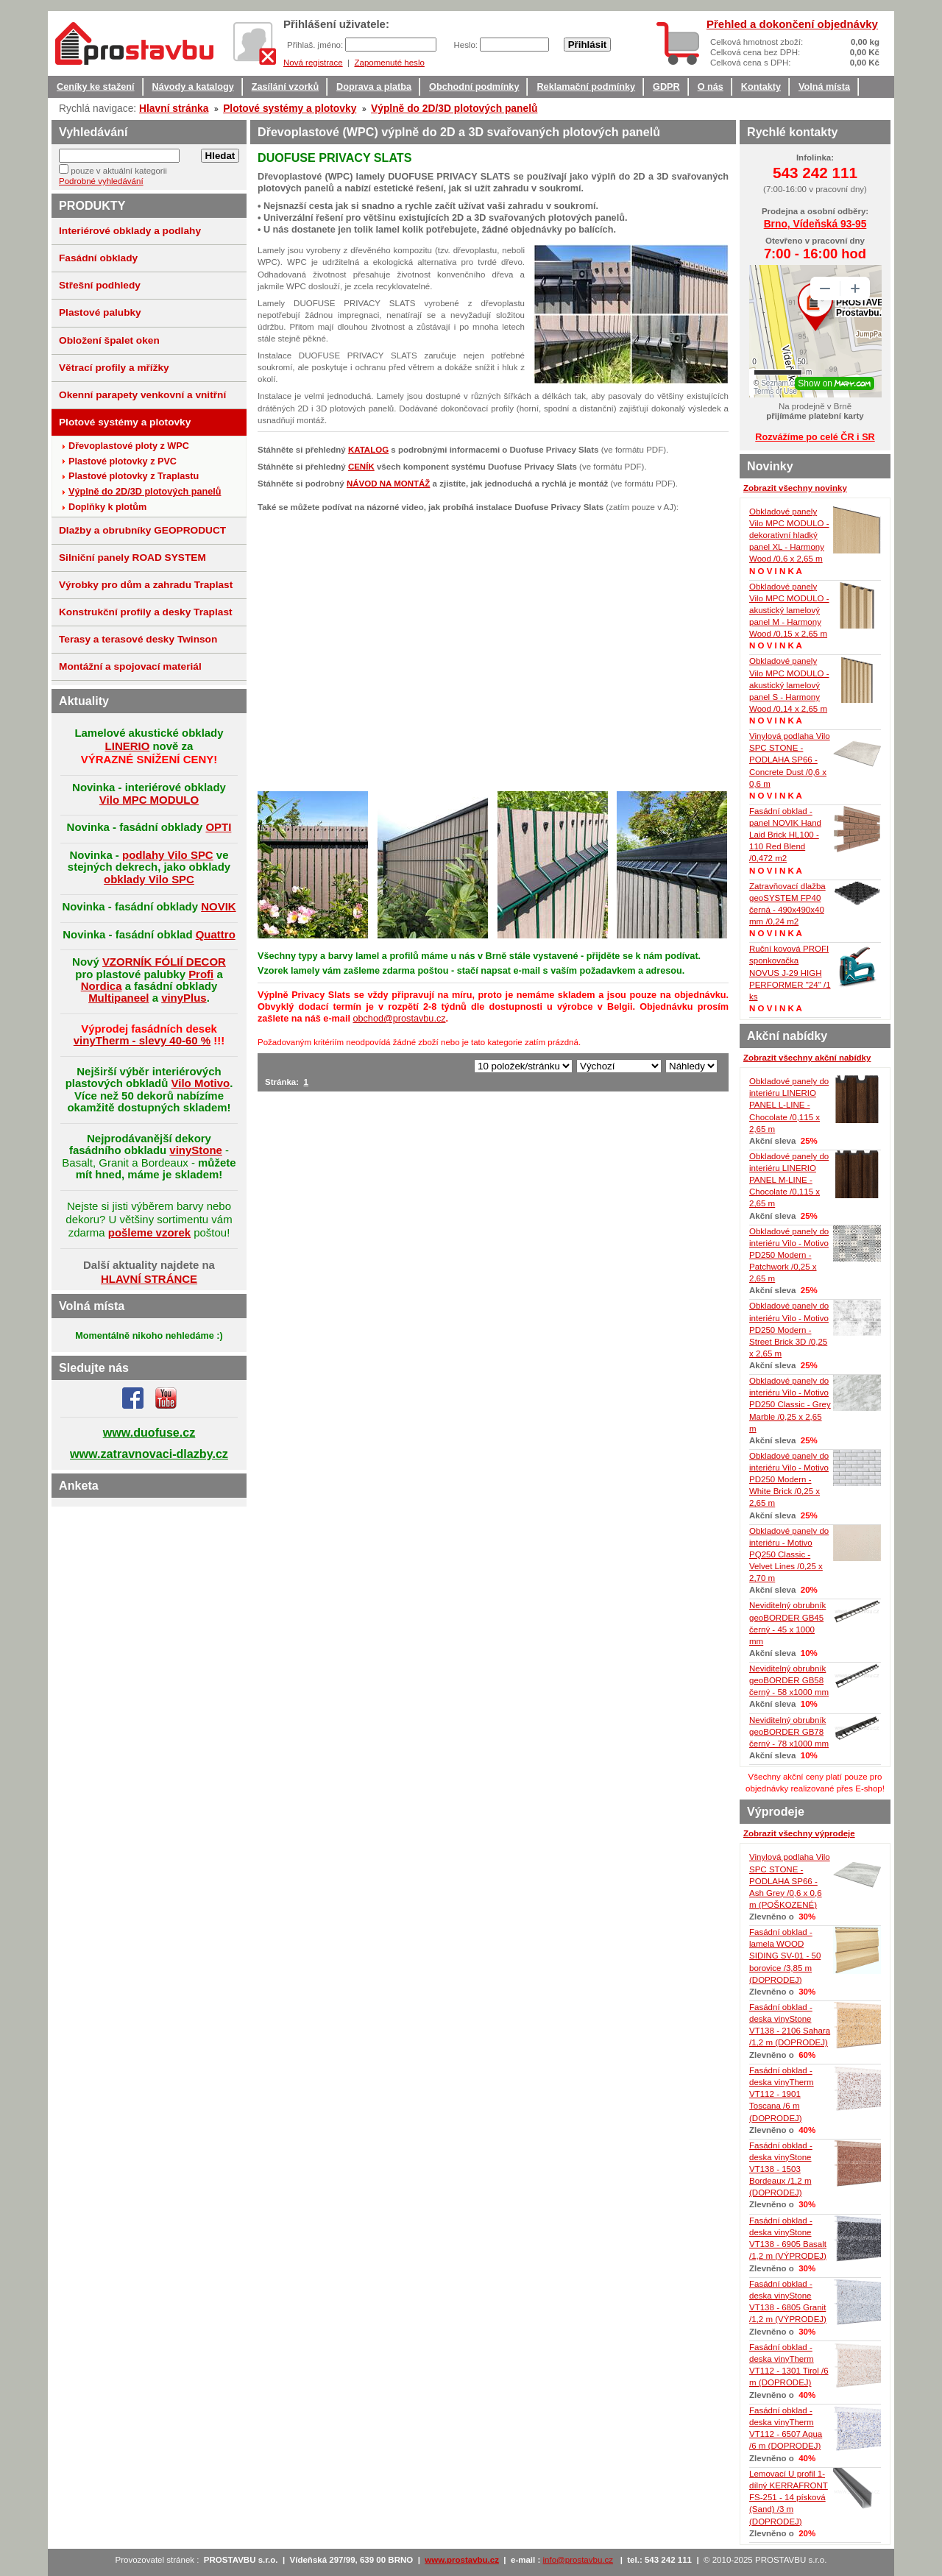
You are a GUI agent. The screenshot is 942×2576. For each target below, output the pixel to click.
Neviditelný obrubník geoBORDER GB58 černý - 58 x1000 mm (789, 1680)
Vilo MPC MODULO (149, 799)
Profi (200, 974)
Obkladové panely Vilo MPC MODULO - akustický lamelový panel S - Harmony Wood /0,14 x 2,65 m (789, 685)
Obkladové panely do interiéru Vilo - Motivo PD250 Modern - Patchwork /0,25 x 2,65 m (789, 1255)
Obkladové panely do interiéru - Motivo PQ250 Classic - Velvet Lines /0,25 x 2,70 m (789, 1554)
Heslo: (466, 44)
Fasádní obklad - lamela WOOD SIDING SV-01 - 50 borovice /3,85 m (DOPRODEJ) (785, 1956)
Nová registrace (313, 62)
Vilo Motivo (200, 1083)
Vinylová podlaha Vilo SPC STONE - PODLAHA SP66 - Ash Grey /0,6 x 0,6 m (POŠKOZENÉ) (789, 1881)
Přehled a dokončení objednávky (792, 24)
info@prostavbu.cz (578, 2559)
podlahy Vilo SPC (167, 855)
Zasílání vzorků (285, 87)
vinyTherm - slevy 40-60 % (142, 1040)
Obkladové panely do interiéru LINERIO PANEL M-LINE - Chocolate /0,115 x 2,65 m (789, 1180)
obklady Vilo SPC (149, 879)
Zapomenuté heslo (389, 62)
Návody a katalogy (193, 87)
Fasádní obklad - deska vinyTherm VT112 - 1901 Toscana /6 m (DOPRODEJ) (781, 2094)
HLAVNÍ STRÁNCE (149, 1279)
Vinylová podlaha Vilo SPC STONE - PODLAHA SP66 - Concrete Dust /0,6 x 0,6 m (789, 760)
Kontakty (761, 87)
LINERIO (127, 746)
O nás (710, 87)
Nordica (101, 986)
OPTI (218, 827)
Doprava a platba (373, 87)
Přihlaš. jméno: (316, 44)
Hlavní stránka (173, 108)
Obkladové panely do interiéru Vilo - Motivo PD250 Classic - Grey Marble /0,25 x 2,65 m (790, 1404)
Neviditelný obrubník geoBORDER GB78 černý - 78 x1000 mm (789, 1732)
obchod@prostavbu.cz (399, 1018)
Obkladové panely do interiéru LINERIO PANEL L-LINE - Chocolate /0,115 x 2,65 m (789, 1105)
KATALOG (368, 449)
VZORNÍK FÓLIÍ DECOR (164, 961)
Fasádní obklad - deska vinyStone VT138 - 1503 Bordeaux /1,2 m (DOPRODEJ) (780, 2169)
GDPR (666, 87)
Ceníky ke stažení (96, 87)
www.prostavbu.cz (462, 2559)
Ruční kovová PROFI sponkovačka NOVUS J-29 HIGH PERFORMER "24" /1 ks (790, 972)
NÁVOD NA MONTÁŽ (388, 483)
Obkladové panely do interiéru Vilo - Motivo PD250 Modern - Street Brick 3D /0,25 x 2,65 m (789, 1329)
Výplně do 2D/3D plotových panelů (454, 108)
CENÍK (361, 466)
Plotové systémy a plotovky (289, 108)
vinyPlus (184, 997)
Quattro (216, 934)
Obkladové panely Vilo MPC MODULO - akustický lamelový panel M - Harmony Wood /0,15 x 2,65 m (789, 610)
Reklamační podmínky (585, 87)
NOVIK (218, 906)
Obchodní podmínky (474, 87)
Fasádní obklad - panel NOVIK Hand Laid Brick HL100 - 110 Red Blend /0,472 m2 (785, 835)
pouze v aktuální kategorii (119, 170)
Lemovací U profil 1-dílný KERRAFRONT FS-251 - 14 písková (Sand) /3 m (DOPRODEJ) (788, 2497)
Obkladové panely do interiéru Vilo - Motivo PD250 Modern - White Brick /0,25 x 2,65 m (789, 1479)
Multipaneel (118, 997)
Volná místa (824, 87)
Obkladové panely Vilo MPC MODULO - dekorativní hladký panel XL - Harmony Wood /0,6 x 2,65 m (789, 535)
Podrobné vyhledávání (101, 181)
